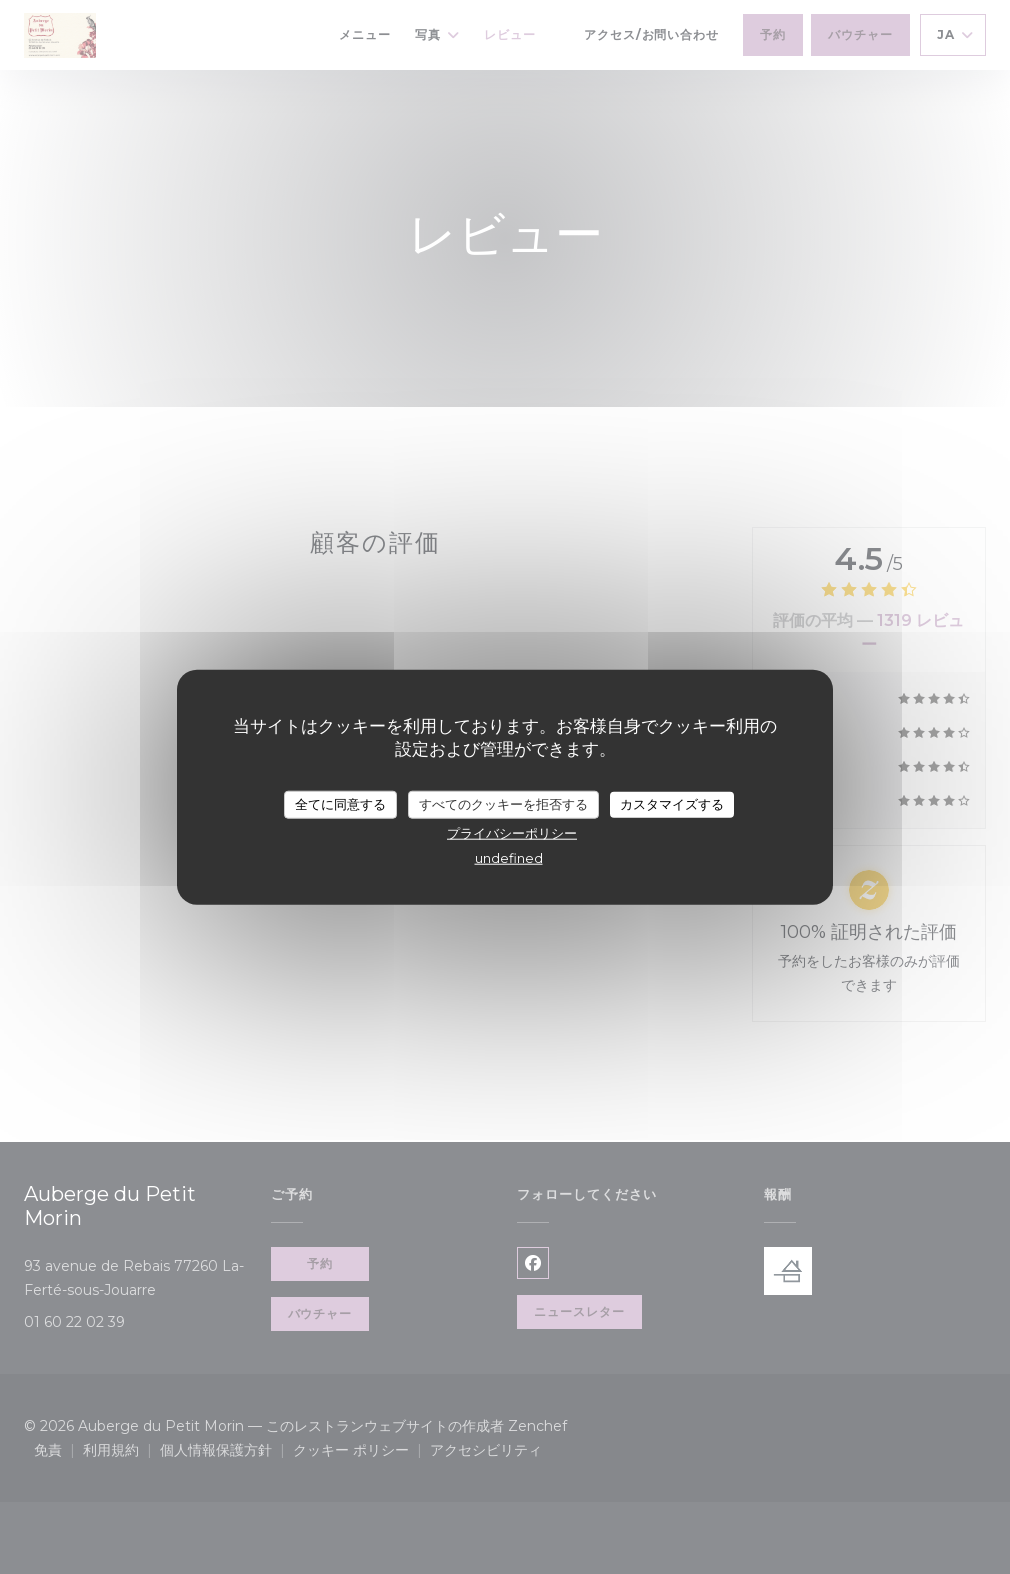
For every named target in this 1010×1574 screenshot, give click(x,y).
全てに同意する (340, 804)
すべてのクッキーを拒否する (503, 804)
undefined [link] (509, 857)
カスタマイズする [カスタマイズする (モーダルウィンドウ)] (672, 804)
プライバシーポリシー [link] (512, 832)
